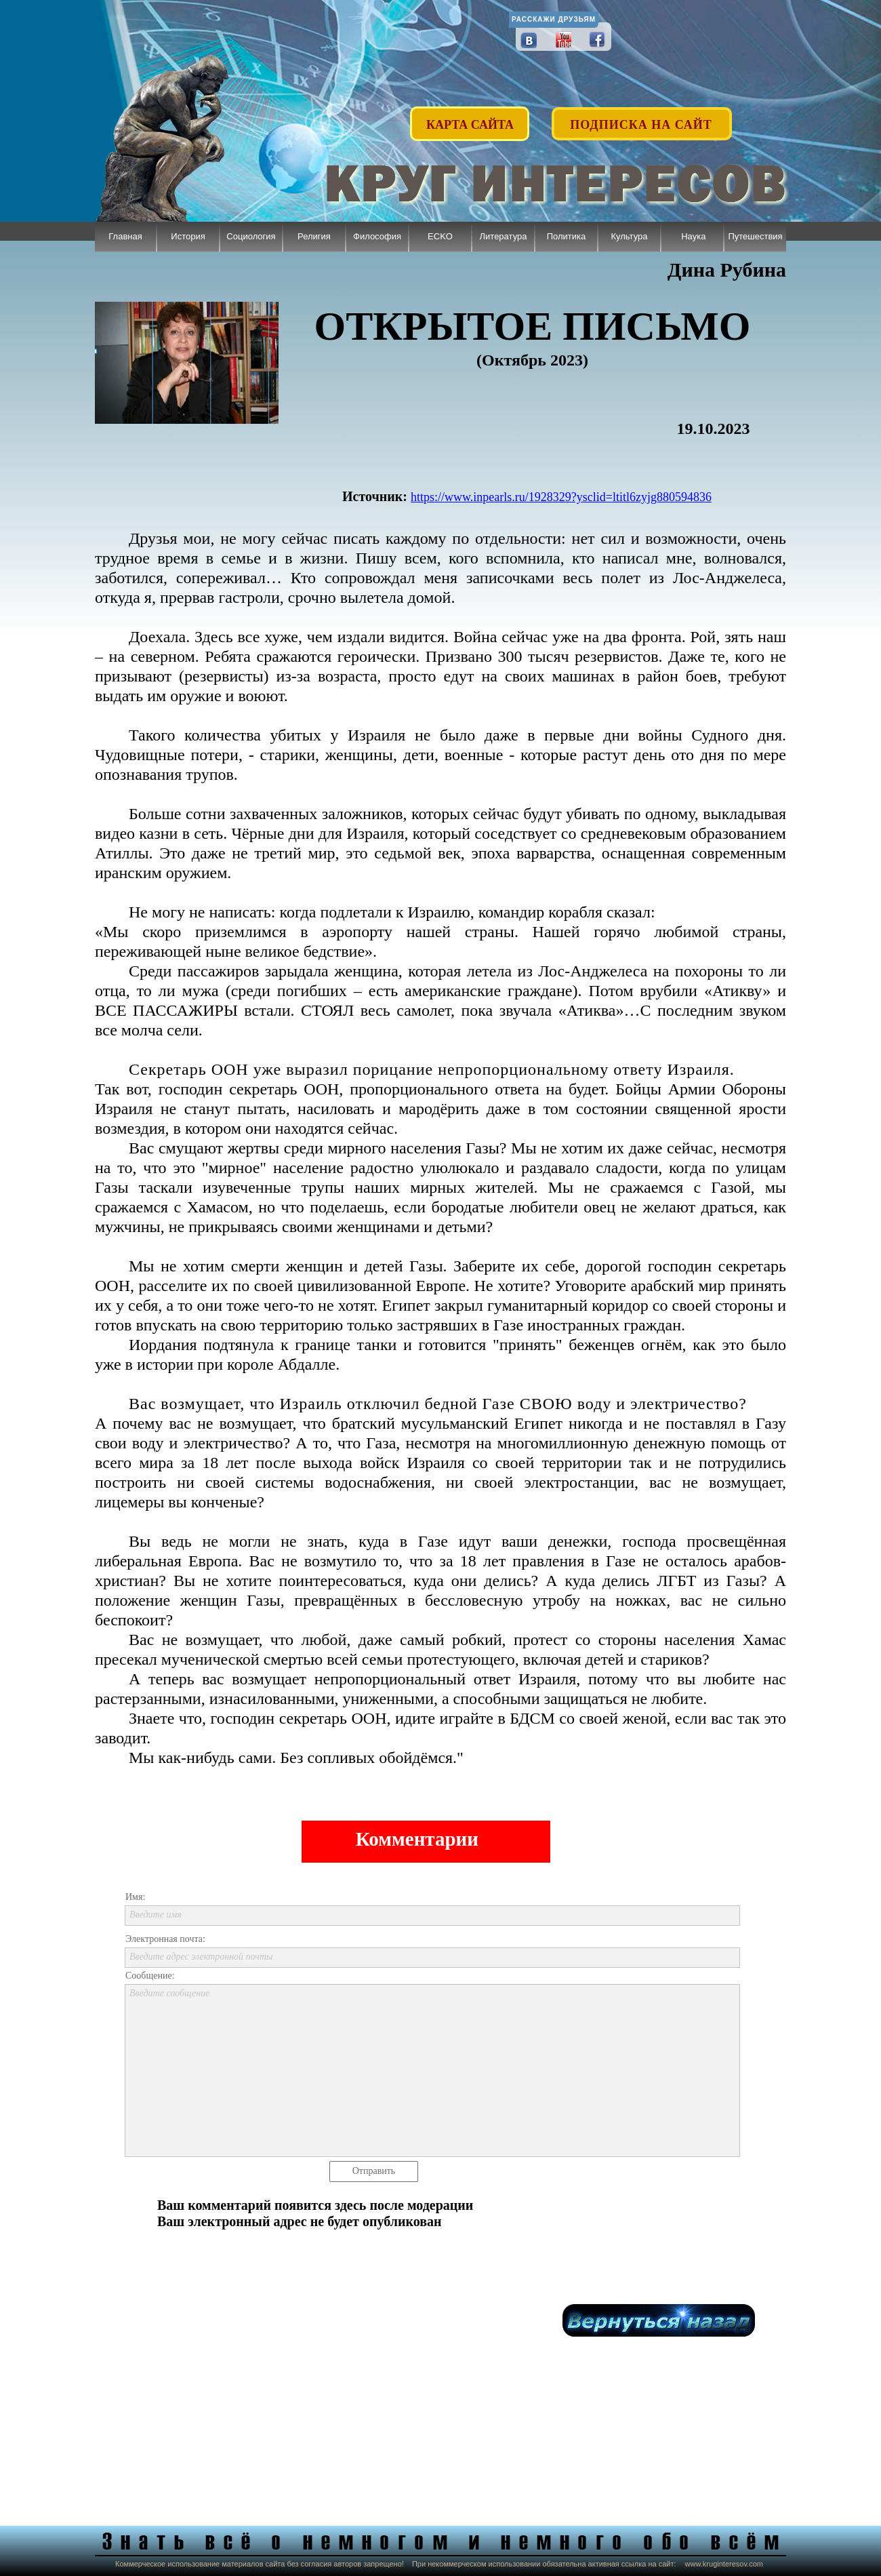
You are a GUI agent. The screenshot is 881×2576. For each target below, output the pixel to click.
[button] (642, 117)
